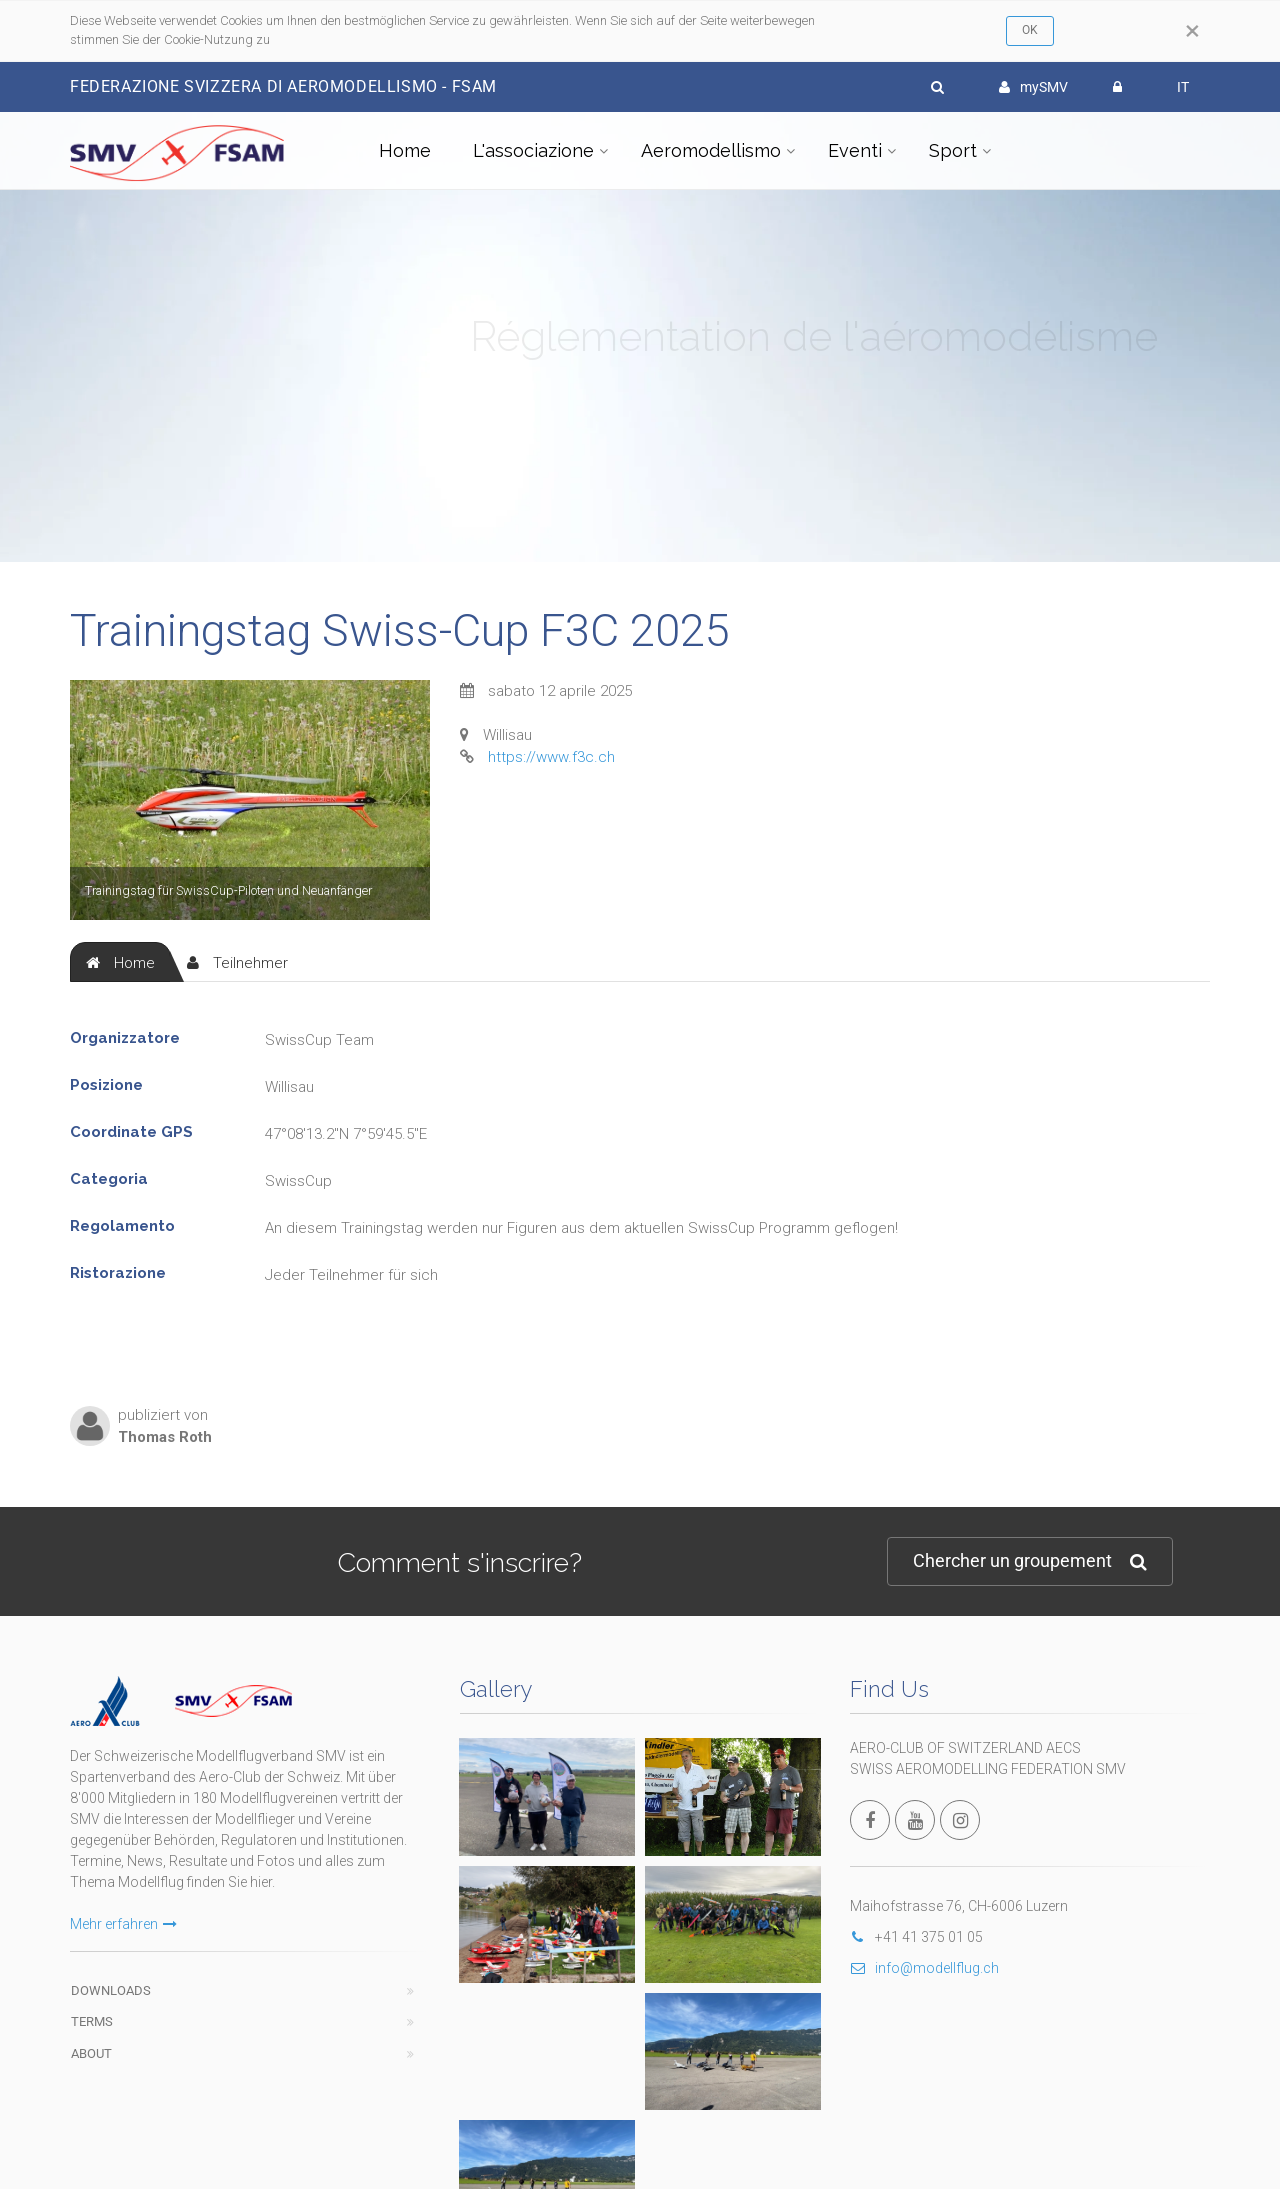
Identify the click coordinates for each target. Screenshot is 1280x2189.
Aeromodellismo (711, 150)
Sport (953, 150)
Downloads (111, 1990)
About (91, 2053)
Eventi (855, 150)
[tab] (120, 962)
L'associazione (533, 150)
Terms (92, 2021)
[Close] (1192, 31)
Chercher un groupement (1030, 1561)
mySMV (1033, 87)
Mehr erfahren (123, 1924)
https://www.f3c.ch (551, 757)
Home (405, 150)
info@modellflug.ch (924, 1968)
